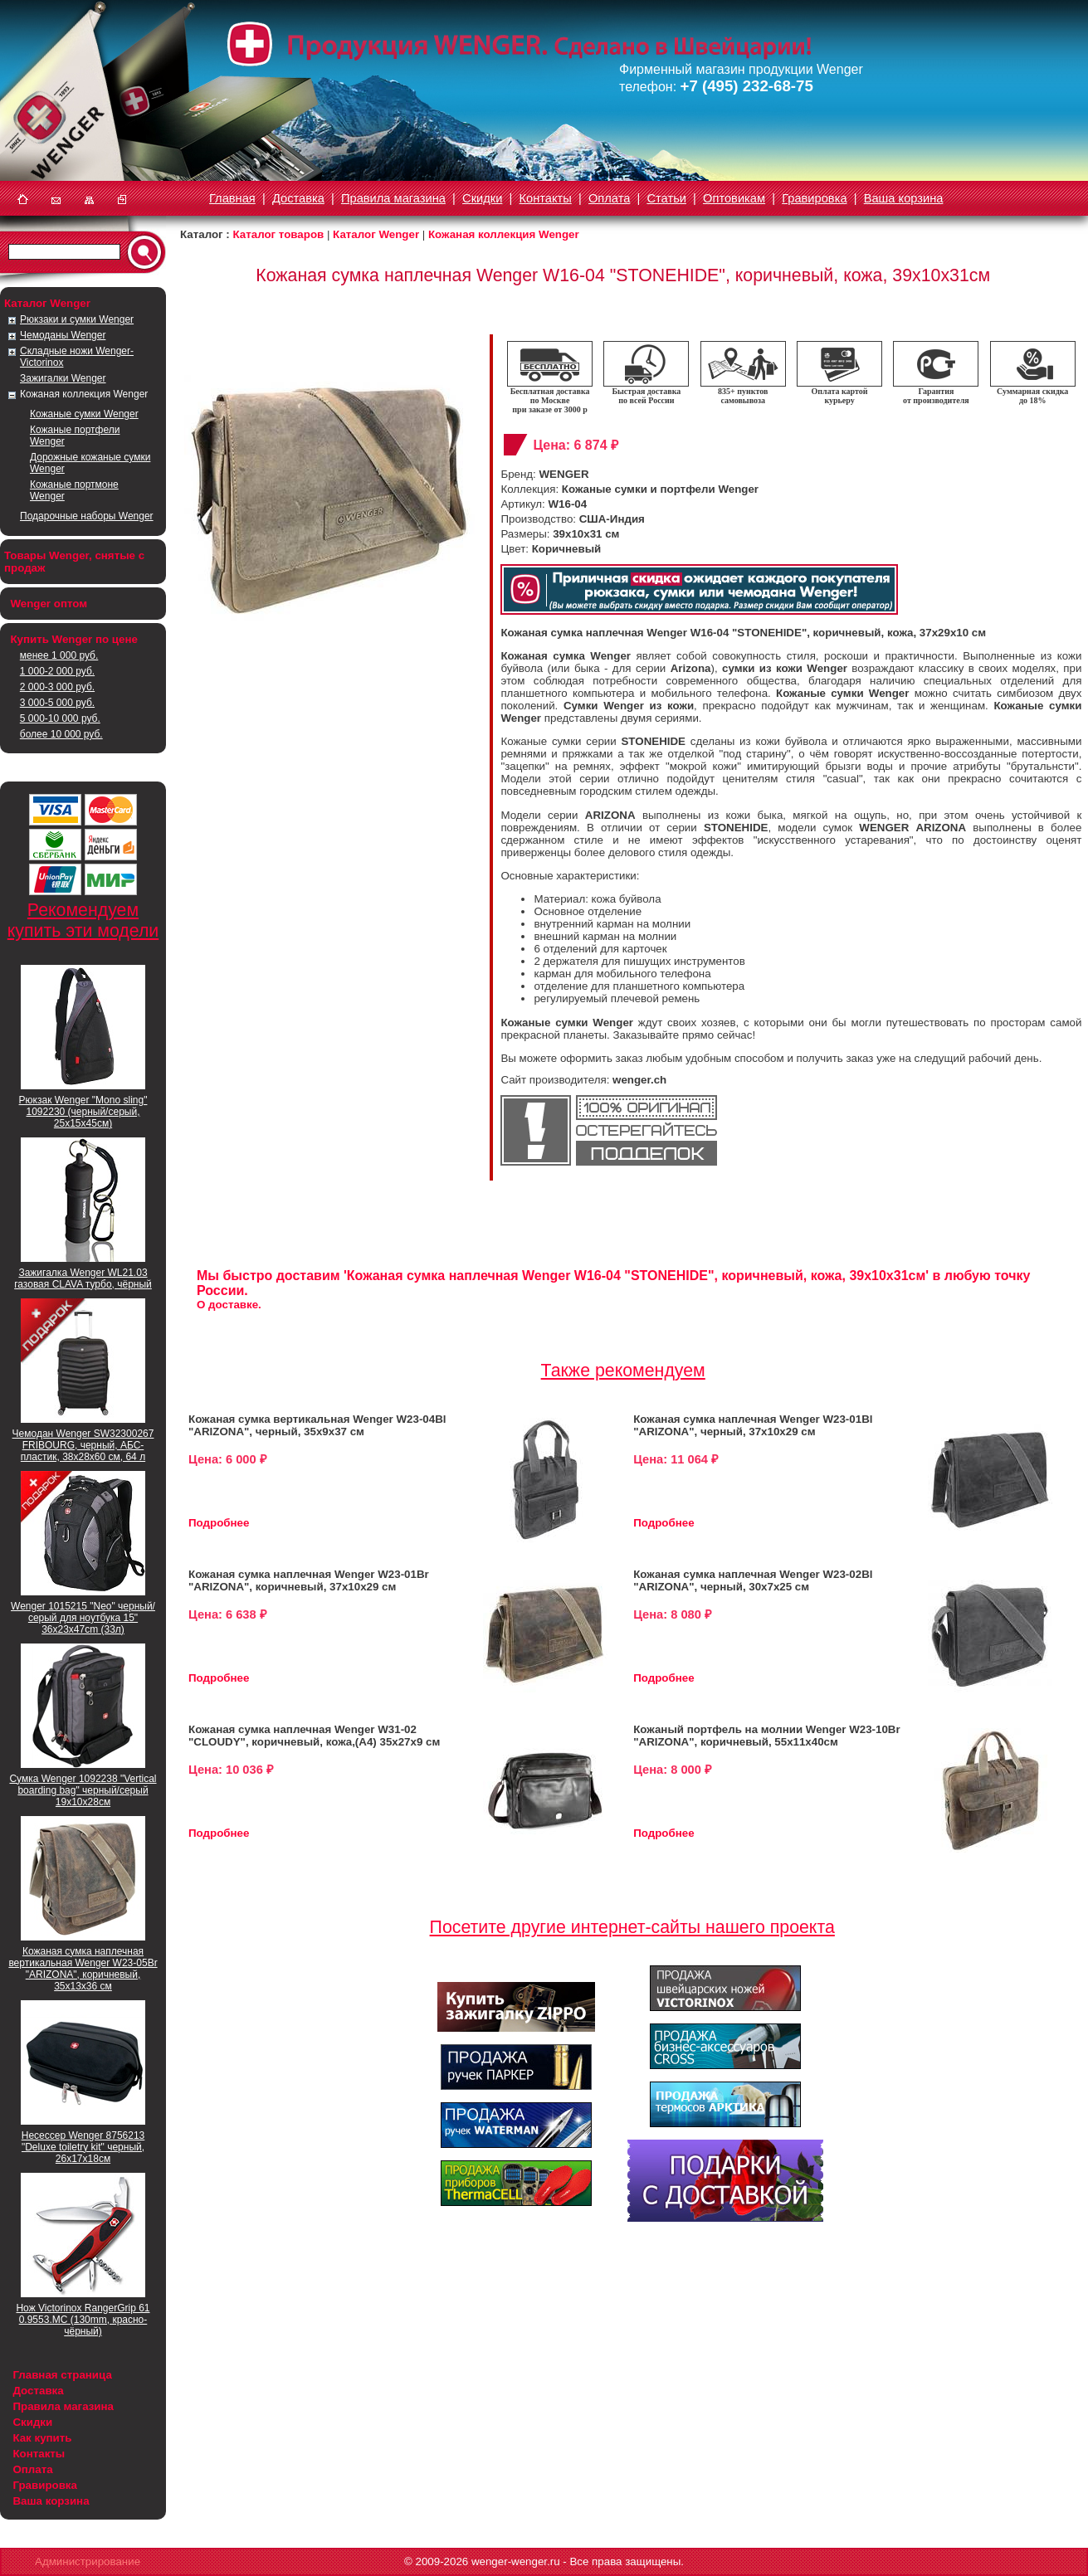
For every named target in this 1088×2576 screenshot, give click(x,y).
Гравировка (814, 198)
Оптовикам (734, 198)
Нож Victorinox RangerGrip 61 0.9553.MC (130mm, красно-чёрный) (82, 2319)
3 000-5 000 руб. (57, 703)
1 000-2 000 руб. (57, 671)
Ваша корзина (904, 198)
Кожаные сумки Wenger (84, 414)
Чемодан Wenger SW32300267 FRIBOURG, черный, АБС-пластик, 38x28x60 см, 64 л (83, 1445)
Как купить (41, 2438)
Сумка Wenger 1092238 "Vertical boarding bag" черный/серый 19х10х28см (82, 1790)
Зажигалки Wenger (63, 378)
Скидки (482, 198)
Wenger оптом (48, 603)
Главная (232, 198)
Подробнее (218, 1523)
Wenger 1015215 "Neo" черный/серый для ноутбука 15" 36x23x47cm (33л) (83, 1617)
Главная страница (61, 2375)
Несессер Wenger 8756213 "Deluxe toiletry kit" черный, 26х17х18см (83, 2147)
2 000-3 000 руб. (57, 687)
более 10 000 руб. (61, 734)
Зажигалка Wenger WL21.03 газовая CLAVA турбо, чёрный (83, 1278)
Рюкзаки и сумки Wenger (77, 319)
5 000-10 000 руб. (60, 718)
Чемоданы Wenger (62, 335)
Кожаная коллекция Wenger (84, 394)
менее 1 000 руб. (59, 655)
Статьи (666, 198)
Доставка (298, 198)
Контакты (546, 198)
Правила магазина (393, 198)
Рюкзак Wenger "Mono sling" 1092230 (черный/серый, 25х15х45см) (83, 1111)
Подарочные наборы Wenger (87, 516)
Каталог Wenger (376, 234)
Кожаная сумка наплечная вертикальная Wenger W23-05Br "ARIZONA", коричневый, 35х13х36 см (82, 1968)
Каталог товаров (278, 234)
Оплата (609, 198)
